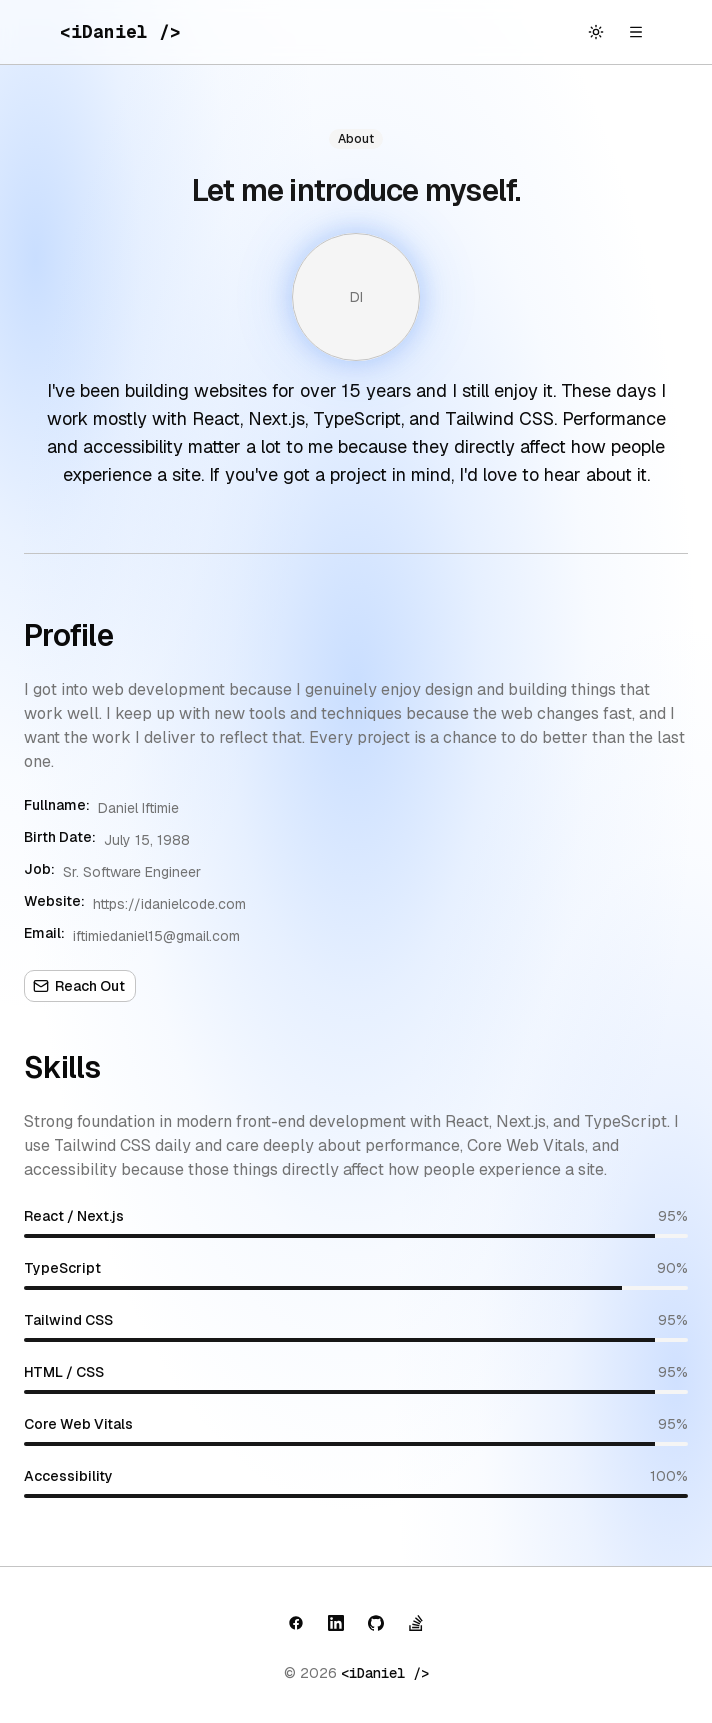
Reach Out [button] (79, 986)
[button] (296, 1623)
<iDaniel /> (385, 1673)
